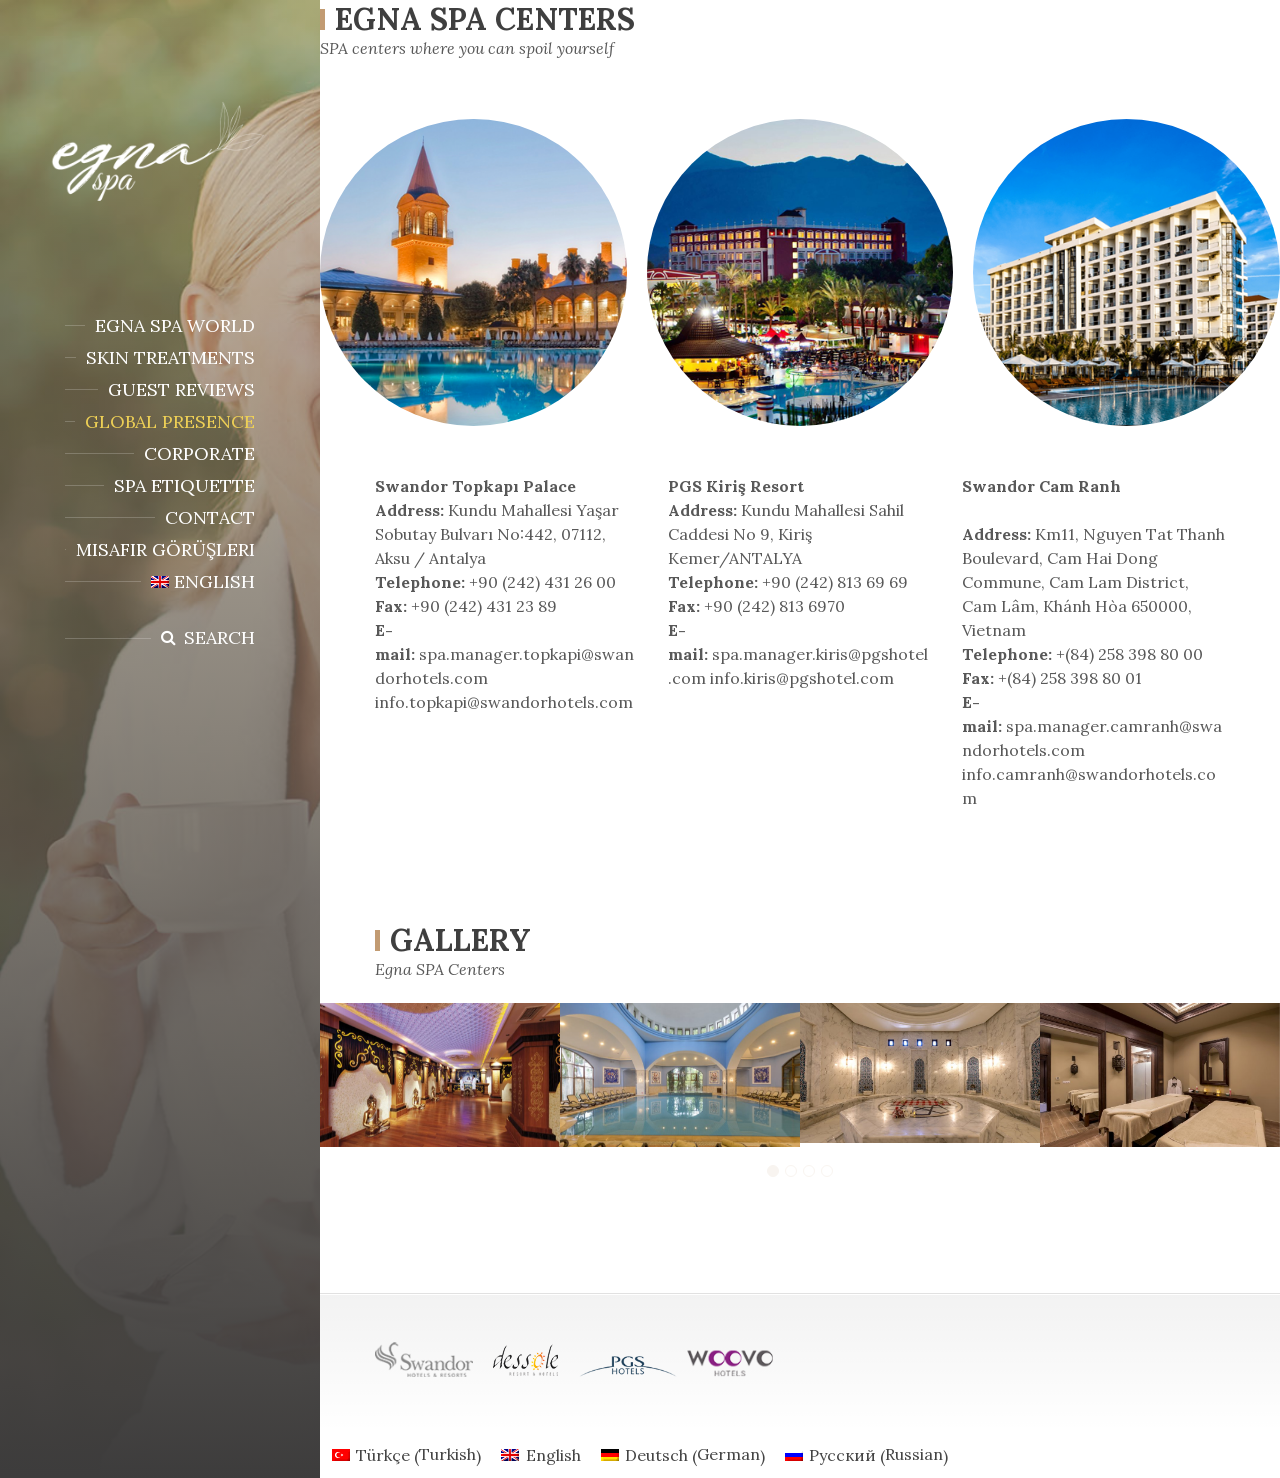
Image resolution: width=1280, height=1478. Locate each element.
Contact (210, 517)
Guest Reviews (181, 389)
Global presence (170, 421)
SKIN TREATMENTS (170, 357)
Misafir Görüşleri (165, 549)
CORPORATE (199, 453)
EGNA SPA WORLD (175, 325)
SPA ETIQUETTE (184, 485)
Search (219, 637)
